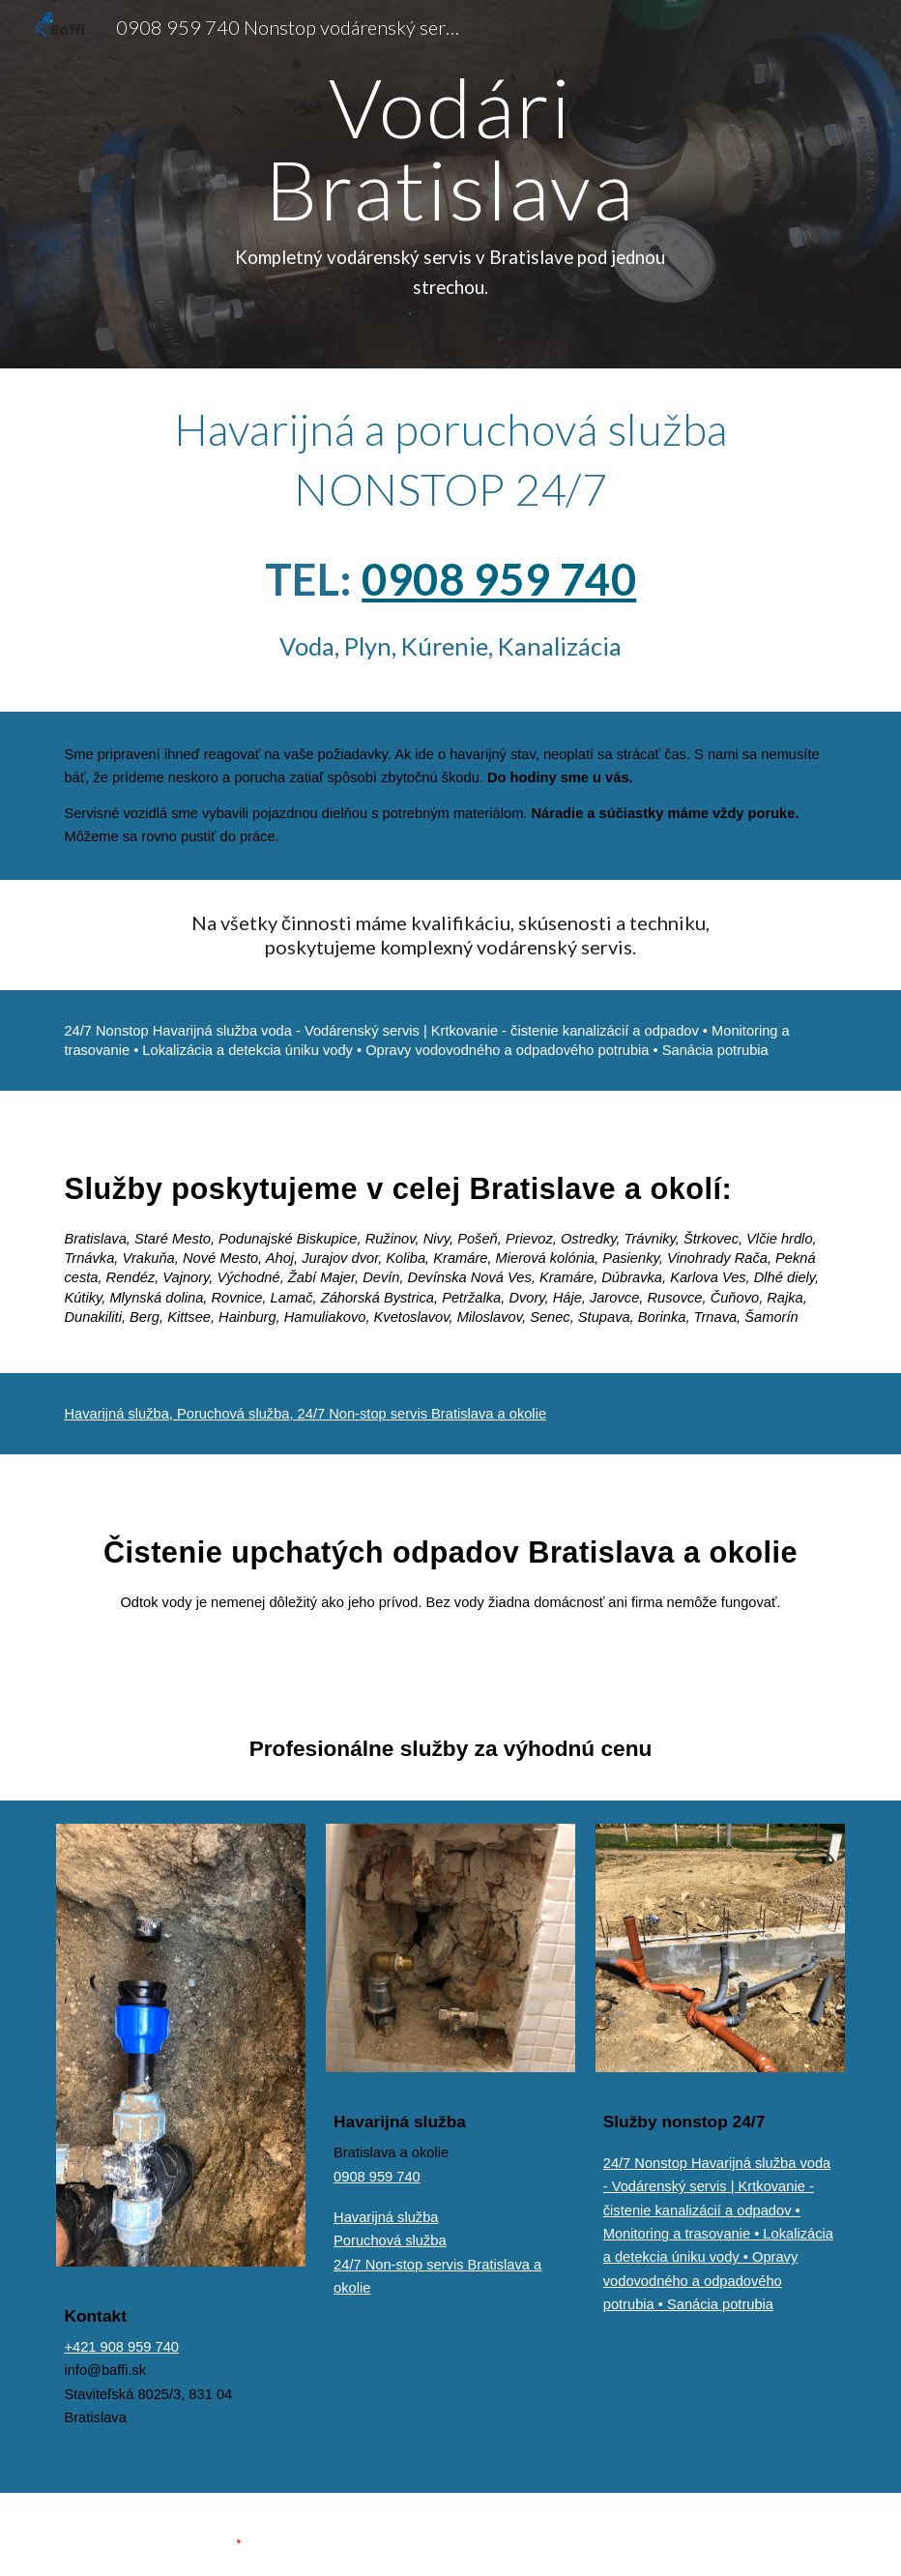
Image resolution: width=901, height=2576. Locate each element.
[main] (450, 184)
